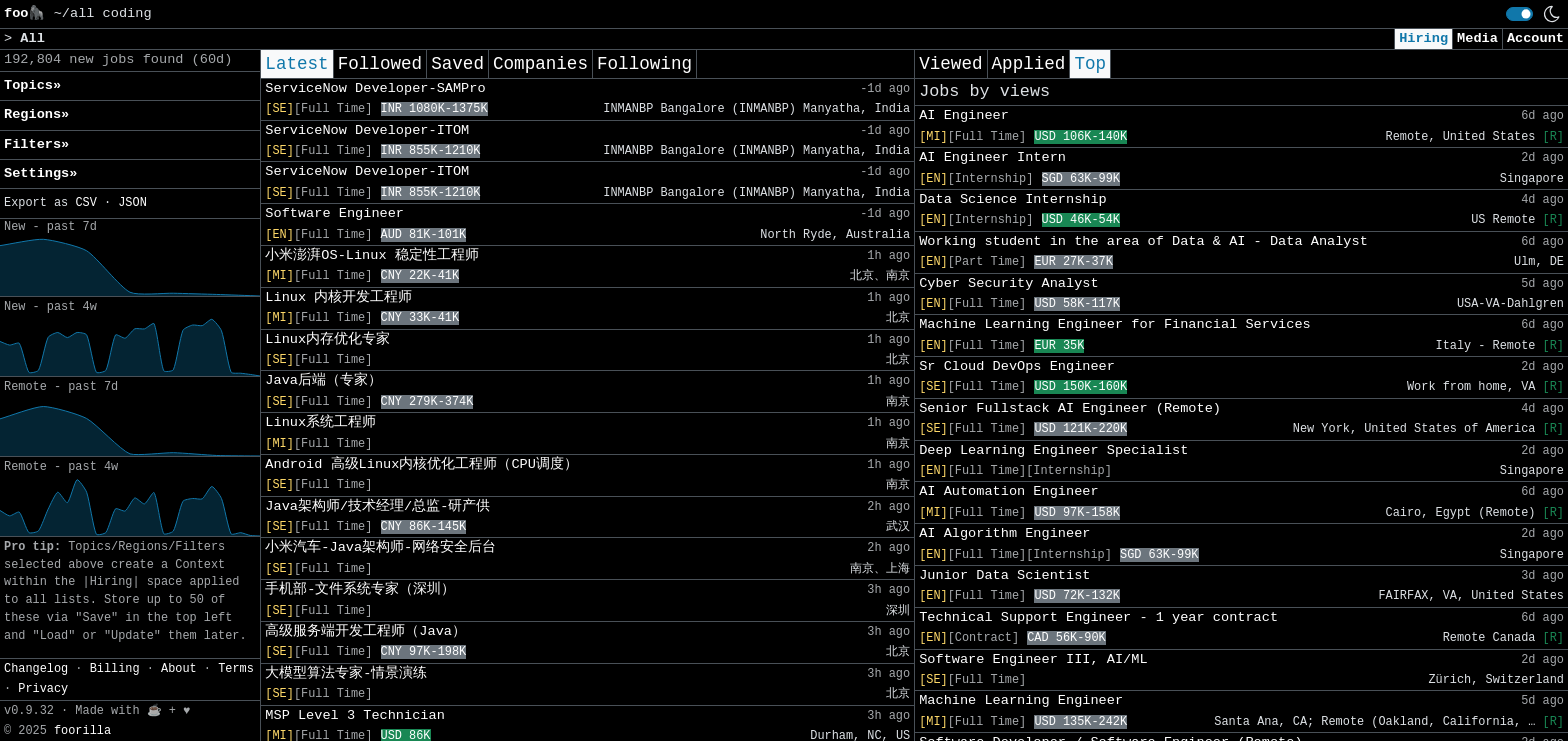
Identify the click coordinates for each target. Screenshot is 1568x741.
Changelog (36, 669)
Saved (457, 64)
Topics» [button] (32, 85)
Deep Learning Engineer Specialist (1053, 450)
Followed (380, 64)
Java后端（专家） (323, 380)
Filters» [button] (36, 144)
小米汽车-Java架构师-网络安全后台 (380, 547)
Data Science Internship (1013, 199)
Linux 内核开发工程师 (338, 297)
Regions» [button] (36, 114)
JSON (132, 203)
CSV (85, 203)
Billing (115, 669)
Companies (540, 64)
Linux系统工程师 (320, 422)
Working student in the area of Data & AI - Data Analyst (1143, 241)
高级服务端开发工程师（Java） (365, 631)
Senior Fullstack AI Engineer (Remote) (1070, 408)
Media (1477, 38)
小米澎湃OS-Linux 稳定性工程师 (371, 255)
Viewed (950, 64)
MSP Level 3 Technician (354, 715)
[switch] (1519, 14)
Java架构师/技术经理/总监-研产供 (377, 506)
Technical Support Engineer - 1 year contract (1098, 617)
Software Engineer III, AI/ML (1033, 659)
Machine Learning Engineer (1021, 700)
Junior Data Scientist (1004, 575)
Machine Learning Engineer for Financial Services (1115, 324)
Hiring (1423, 38)
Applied (1029, 64)
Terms (236, 669)
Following (644, 64)
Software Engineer (334, 213)
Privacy (43, 689)
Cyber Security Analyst (1008, 283)
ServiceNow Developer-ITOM (367, 130)
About (179, 669)
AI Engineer (964, 115)
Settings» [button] (40, 173)
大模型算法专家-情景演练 (346, 673)
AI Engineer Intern (992, 157)
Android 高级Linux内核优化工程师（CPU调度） (421, 464)
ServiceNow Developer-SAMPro (375, 88)
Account (1535, 38)
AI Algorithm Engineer (1004, 533)
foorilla (82, 731)
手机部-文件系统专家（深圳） (360, 589)
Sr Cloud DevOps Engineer (1017, 366)
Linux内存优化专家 (327, 339)
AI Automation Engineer (1008, 491)
